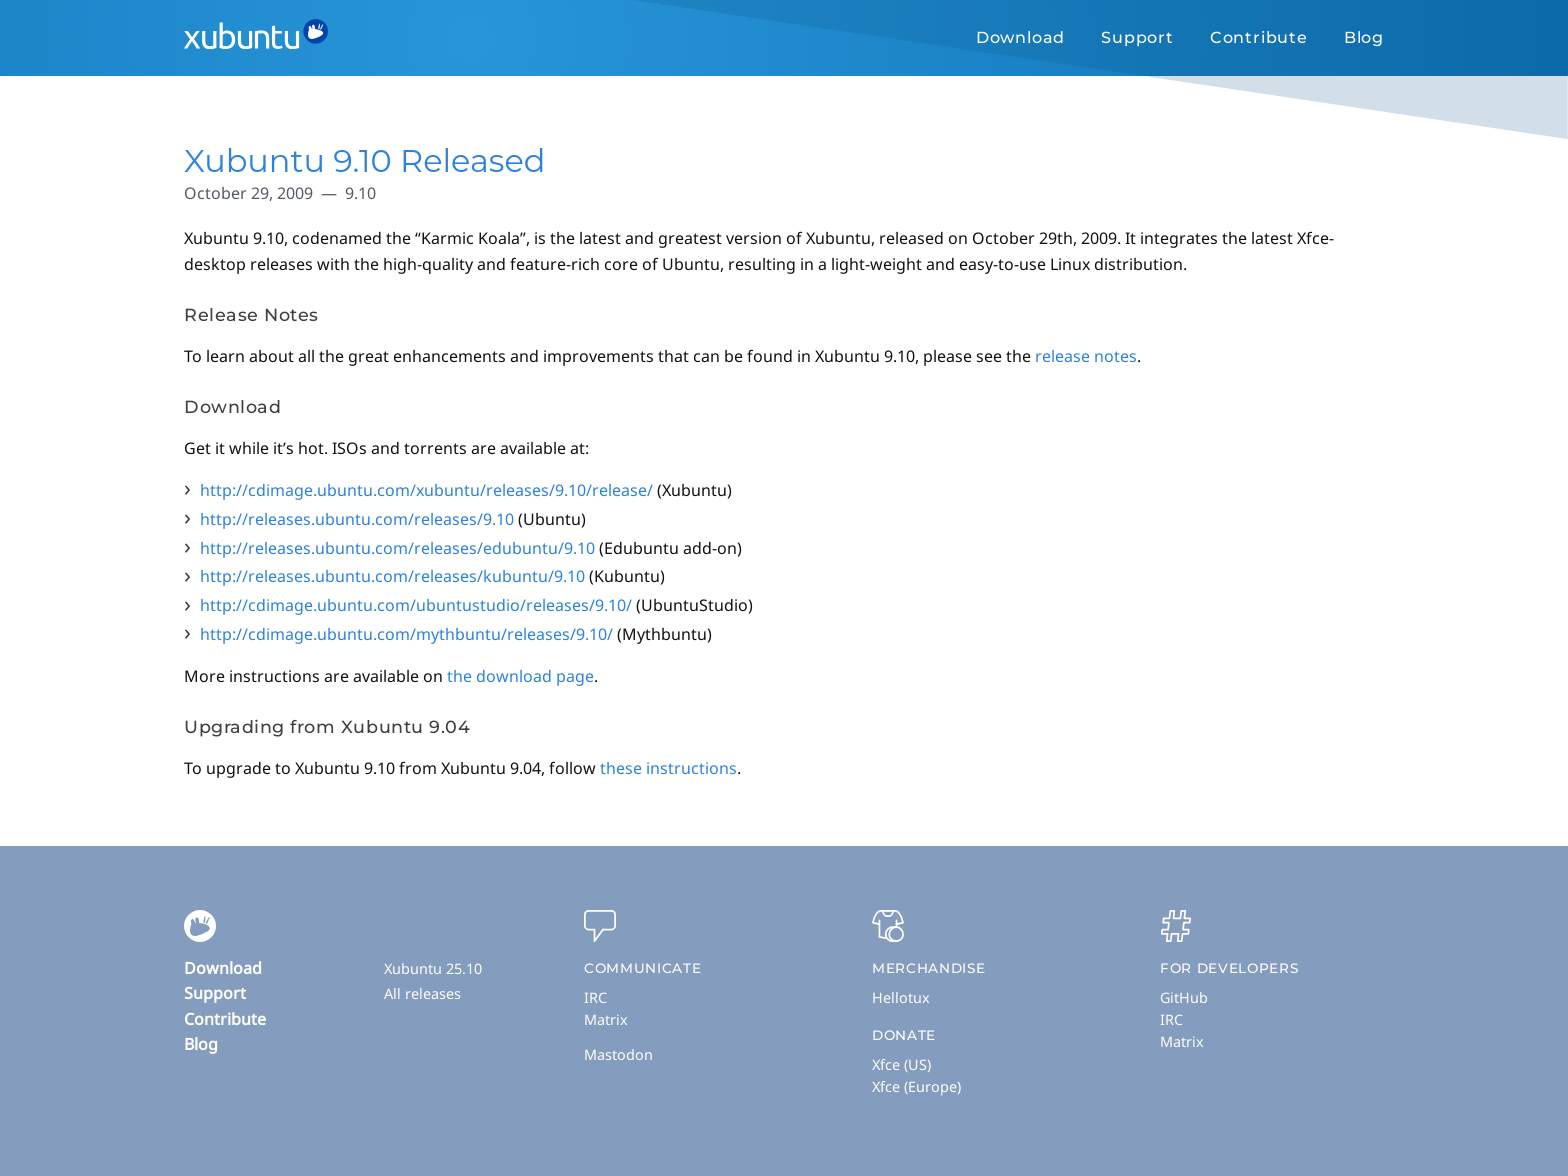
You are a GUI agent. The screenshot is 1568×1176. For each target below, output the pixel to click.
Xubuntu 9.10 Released (364, 160)
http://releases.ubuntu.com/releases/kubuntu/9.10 (392, 576)
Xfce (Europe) (916, 1086)
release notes (1086, 356)
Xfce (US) (901, 1064)
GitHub (1184, 997)
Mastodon (618, 1054)
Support (1137, 37)
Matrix (606, 1019)
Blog (1364, 37)
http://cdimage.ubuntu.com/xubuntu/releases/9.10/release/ (426, 490)
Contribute (1259, 37)
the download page (520, 676)
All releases (422, 993)
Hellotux (901, 997)
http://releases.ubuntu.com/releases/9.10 (357, 519)
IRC (595, 997)
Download (1020, 37)
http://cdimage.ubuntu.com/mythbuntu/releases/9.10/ (406, 634)
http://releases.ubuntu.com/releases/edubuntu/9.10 (397, 548)
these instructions (668, 768)
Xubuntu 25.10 (433, 968)
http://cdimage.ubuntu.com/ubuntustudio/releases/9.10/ (416, 605)
